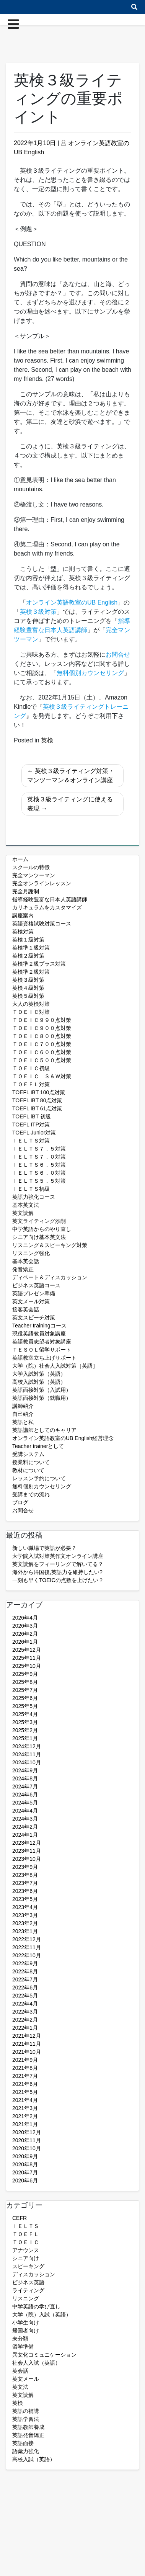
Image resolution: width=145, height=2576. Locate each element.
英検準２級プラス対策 (39, 964)
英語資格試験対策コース (41, 923)
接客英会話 (25, 1309)
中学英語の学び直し (36, 2306)
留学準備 (23, 2347)
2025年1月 (25, 1738)
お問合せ (23, 1510)
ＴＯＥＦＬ (25, 2234)
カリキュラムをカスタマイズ (47, 907)
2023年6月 (25, 1891)
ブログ (20, 1502)
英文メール (25, 2379)
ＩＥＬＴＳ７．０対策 (39, 1157)
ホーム (20, 859)
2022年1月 (25, 2028)
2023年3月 (25, 1915)
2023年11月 (26, 1851)
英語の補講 (25, 2411)
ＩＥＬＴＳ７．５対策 (39, 1149)
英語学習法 (25, 2419)
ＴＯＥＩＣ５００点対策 (41, 1060)
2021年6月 (25, 2084)
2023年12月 (26, 1843)
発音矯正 (23, 1269)
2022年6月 (25, 1987)
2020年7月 (25, 2172)
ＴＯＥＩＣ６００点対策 (41, 1052)
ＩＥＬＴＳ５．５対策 (39, 1181)
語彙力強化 (25, 2451)
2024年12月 (26, 1746)
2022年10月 (26, 1955)
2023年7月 (25, 1883)
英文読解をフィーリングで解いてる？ (57, 1564)
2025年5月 (25, 1706)
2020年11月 (26, 2140)
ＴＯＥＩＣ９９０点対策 (41, 1020)
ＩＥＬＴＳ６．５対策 (39, 1165)
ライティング (28, 2290)
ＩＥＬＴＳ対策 (31, 1141)
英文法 (20, 2387)
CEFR (19, 2218)
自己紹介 (23, 1414)
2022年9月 (25, 1963)
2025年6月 (25, 1698)
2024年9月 (25, 1770)
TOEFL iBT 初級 (31, 1116)
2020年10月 (26, 2148)
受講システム (28, 1454)
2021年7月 (25, 2076)
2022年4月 (25, 2004)
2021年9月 (25, 2060)
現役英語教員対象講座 (39, 1333)
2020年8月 (25, 2164)
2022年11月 (26, 1947)
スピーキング (28, 2266)
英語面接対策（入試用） (41, 1390)
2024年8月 (25, 1778)
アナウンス (25, 2250)
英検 (47, 740)
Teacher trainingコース (39, 1325)
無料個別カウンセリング (41, 1486)
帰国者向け (25, 2331)
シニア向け (25, 2258)
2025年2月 (25, 1730)
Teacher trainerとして (38, 1446)
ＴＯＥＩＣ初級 (31, 1068)
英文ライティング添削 (39, 1221)
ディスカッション (33, 2274)
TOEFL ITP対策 (31, 1124)
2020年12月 (26, 2132)
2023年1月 (25, 1931)
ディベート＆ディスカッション (49, 1277)
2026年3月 (25, 1626)
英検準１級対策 (31, 948)
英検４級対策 (28, 988)
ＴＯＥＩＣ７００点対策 (41, 1044)
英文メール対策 (31, 1301)
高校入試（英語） (33, 2459)
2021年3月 (25, 2108)
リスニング (25, 2298)
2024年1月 (25, 1835)
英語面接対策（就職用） (41, 1398)
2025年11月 (26, 1658)
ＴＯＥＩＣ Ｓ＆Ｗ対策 (41, 1076)
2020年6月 (25, 2180)
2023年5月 (25, 1899)
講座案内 (23, 915)
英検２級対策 (28, 956)
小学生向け (25, 2322)
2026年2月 (25, 1634)
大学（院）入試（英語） (41, 2314)
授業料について (31, 1462)
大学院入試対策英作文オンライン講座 (57, 1556)
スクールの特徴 (31, 867)
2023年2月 (25, 1923)
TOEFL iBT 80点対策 (37, 1100)
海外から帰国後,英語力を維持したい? (57, 1572)
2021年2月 (25, 2116)
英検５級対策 (28, 996)
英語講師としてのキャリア (44, 1430)
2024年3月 (25, 1819)
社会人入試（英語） (36, 2363)
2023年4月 (25, 1907)
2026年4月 (25, 1618)
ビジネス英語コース (36, 1285)
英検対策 (23, 931)
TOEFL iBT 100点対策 (38, 1092)
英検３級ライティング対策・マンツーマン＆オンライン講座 (70, 775)
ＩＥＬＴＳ (25, 2226)
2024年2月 (25, 1827)
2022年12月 (26, 1939)
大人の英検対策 (31, 1004)
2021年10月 (26, 2052)
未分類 (20, 2339)
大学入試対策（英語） (39, 1374)
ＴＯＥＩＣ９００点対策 (41, 1028)
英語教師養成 (28, 2427)
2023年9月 (25, 1867)
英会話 (20, 2371)
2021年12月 (26, 2036)
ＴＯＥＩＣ (25, 2242)
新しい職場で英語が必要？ (44, 1548)
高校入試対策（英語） (39, 1382)
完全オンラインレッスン (41, 883)
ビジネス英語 (28, 2282)
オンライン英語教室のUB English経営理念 (63, 1438)
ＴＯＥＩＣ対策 (31, 1012)
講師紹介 (23, 1406)
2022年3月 (25, 2012)
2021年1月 (25, 2124)
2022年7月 (25, 1979)
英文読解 (23, 1213)
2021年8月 (25, 2068)
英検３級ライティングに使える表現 (70, 804)
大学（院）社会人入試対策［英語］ (55, 1366)
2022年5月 (25, 1995)
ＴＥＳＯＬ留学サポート (41, 1350)
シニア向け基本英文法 (39, 1237)
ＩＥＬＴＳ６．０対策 (39, 1173)
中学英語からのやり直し (41, 1229)
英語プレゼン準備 (33, 1293)
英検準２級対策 (31, 972)
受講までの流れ (31, 1494)
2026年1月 (25, 1642)
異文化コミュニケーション (44, 2355)
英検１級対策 (28, 940)
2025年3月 (25, 1722)
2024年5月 (25, 1803)
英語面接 (23, 2443)
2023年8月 (25, 1875)
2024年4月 (25, 1811)
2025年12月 (26, 1650)
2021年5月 (25, 2092)
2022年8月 (25, 1971)
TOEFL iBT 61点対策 (37, 1108)
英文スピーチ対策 (33, 1317)
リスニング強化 (31, 1253)
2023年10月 (26, 1859)
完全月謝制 (25, 891)
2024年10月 (26, 1762)
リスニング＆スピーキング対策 (49, 1245)
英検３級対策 (28, 980)
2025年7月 (25, 1690)
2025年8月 (25, 1682)
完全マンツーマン (33, 875)
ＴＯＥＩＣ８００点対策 (41, 1036)
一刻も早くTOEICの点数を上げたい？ (58, 1580)
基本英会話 (25, 1261)
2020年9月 (25, 2156)
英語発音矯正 (28, 2435)
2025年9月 (25, 1674)
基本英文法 (25, 1205)
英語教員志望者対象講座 (41, 1342)
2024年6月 (25, 1794)
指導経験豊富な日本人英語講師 (49, 899)
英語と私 (23, 1422)
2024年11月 (26, 1754)
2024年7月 (25, 1786)
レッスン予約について (39, 1478)
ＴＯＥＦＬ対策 (31, 1084)
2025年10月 (26, 1666)
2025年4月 (25, 1714)
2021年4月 (25, 2100)
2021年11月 (26, 2044)
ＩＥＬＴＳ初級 (31, 1189)
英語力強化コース (33, 1197)
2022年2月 (25, 2020)
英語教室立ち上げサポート (44, 1358)
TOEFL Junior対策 (34, 1132)
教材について (28, 1470)
